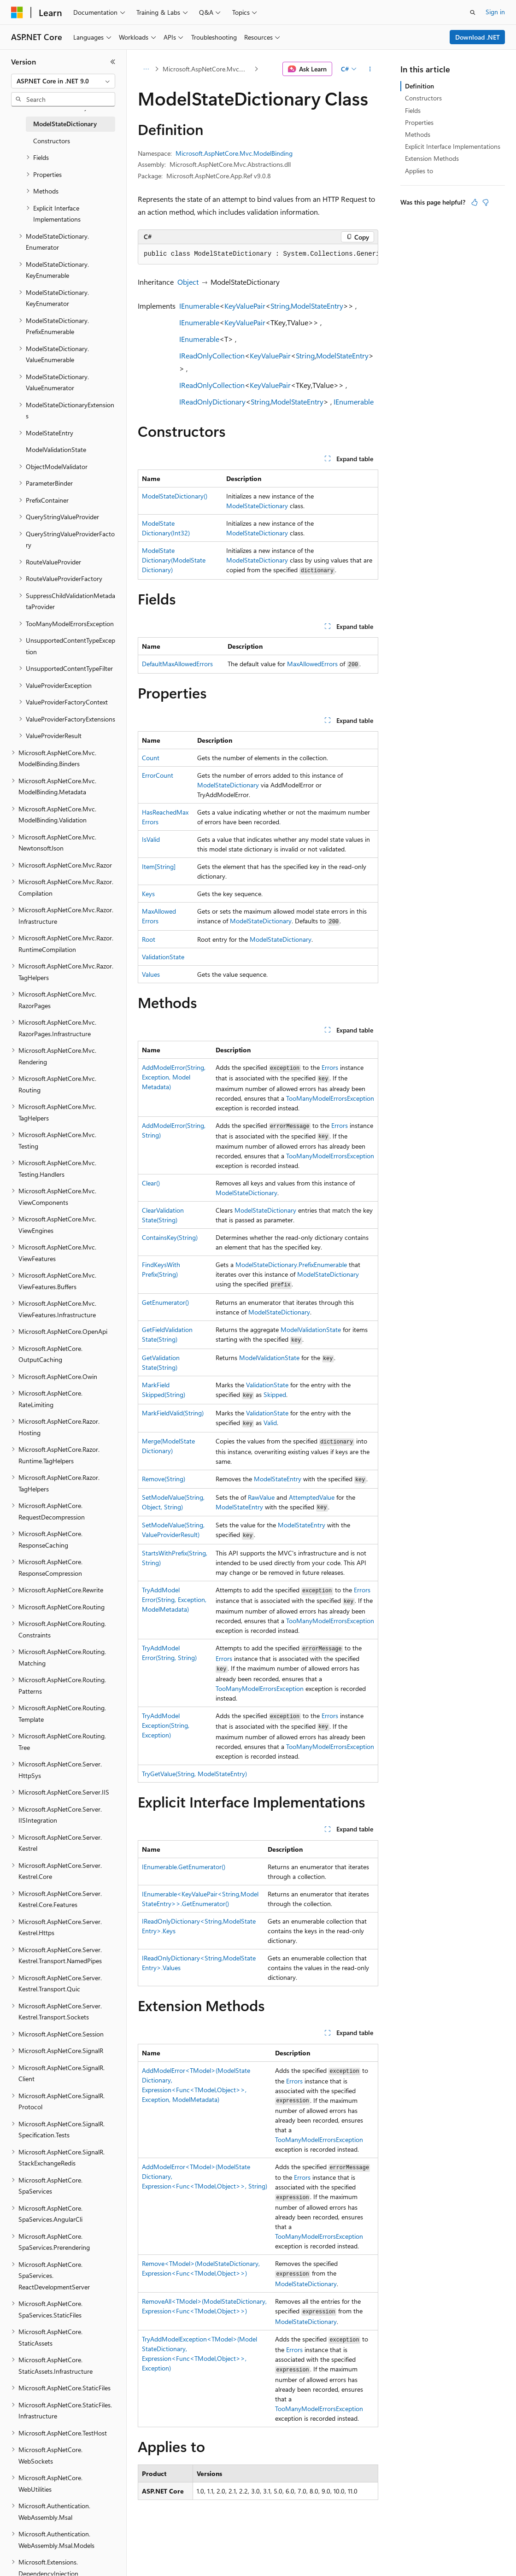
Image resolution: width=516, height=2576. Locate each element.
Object (188, 282)
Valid (270, 1422)
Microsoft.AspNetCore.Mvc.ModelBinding (207, 69)
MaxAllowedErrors (312, 663)
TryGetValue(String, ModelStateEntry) (194, 1773)
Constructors (423, 98)
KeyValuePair (244, 306)
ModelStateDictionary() (174, 496)
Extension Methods (432, 158)
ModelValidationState (311, 1329)
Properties (419, 122)
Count (150, 757)
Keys (148, 893)
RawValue (261, 1497)
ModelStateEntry (317, 306)
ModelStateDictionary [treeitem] (65, 123)
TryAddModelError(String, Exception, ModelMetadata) (174, 1599)
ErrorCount (157, 775)
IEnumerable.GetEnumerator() (183, 1866)
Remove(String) (163, 1478)
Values (151, 974)
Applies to (419, 170)
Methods (417, 134)
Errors (330, 1067)
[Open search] (472, 12)
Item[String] (159, 866)
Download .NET (477, 37)
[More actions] (370, 69)
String (279, 306)
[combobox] (63, 81)
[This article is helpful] (474, 202)
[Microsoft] (17, 12)
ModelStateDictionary (257, 505)
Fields (413, 110)
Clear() (151, 1183)
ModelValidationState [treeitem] (56, 449)
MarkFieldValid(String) (173, 1412)
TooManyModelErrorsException (330, 1098)
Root (148, 939)
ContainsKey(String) (170, 1237)
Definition (419, 86)
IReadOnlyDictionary (212, 401)
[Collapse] (113, 61)
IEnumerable (199, 306)
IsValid (151, 839)
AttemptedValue (311, 1497)
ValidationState (163, 956)
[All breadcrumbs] (146, 69)
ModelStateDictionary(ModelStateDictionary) (173, 560)
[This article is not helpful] (485, 202)
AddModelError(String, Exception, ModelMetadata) (173, 1077)
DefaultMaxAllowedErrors (177, 663)
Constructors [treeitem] (51, 140)
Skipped (275, 1394)
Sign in (495, 11)
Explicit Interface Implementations (452, 146)
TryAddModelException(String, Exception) (165, 1725)
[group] (258, 254)
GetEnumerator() (165, 1302)
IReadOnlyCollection (212, 355)
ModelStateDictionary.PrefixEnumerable (291, 1264)
